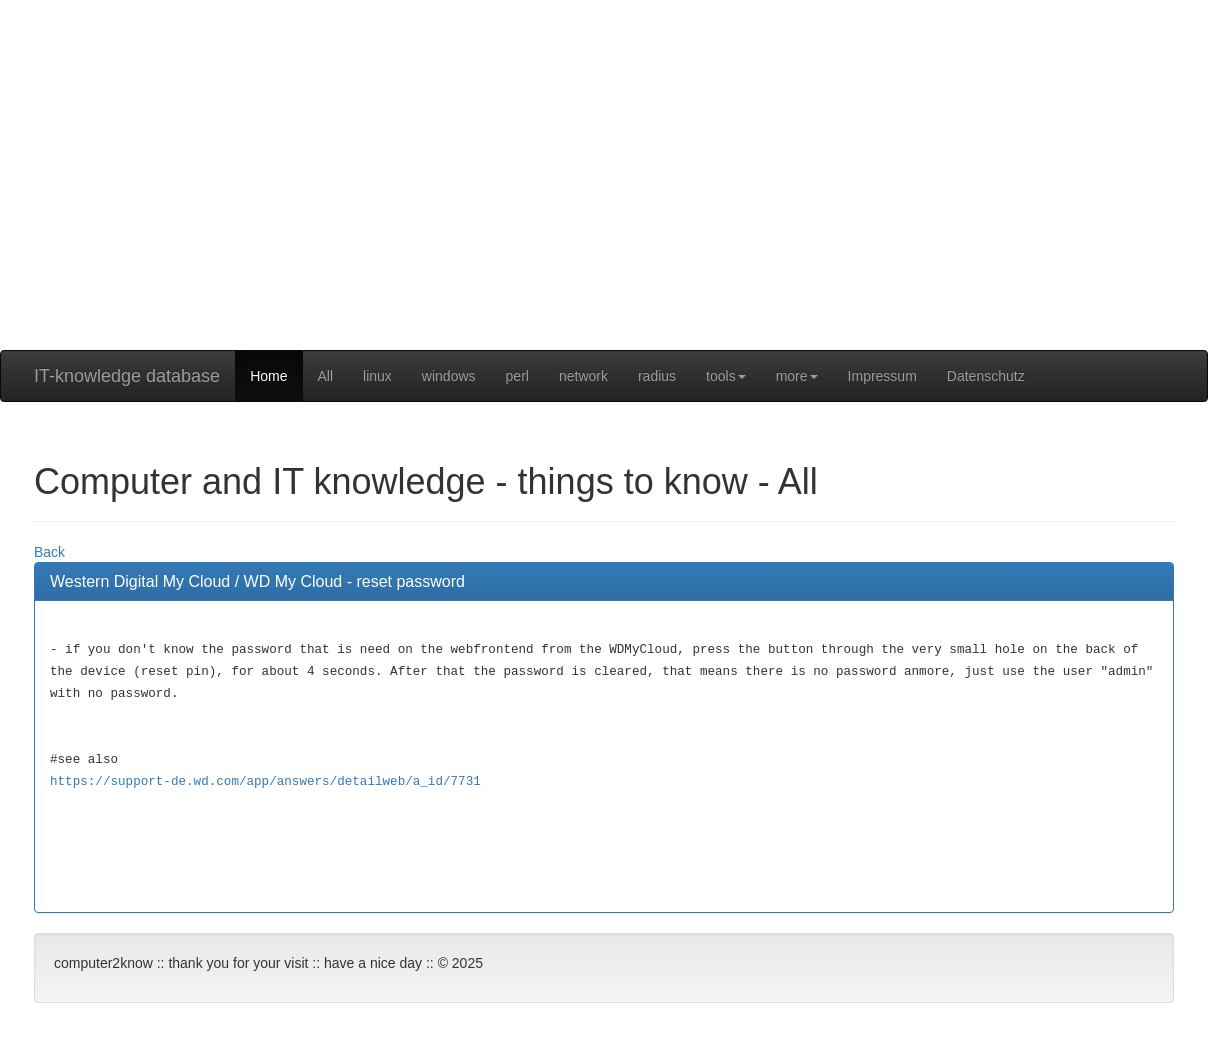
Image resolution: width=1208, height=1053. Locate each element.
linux (377, 376)
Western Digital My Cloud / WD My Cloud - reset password (257, 581)
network (583, 376)
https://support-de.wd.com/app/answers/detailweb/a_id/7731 (265, 782)
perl (517, 376)
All (326, 376)
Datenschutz (986, 376)
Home (268, 376)
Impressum (882, 376)
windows (449, 376)
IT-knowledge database (127, 376)
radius (657, 376)
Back (49, 552)
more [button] (797, 376)
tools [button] (726, 376)
